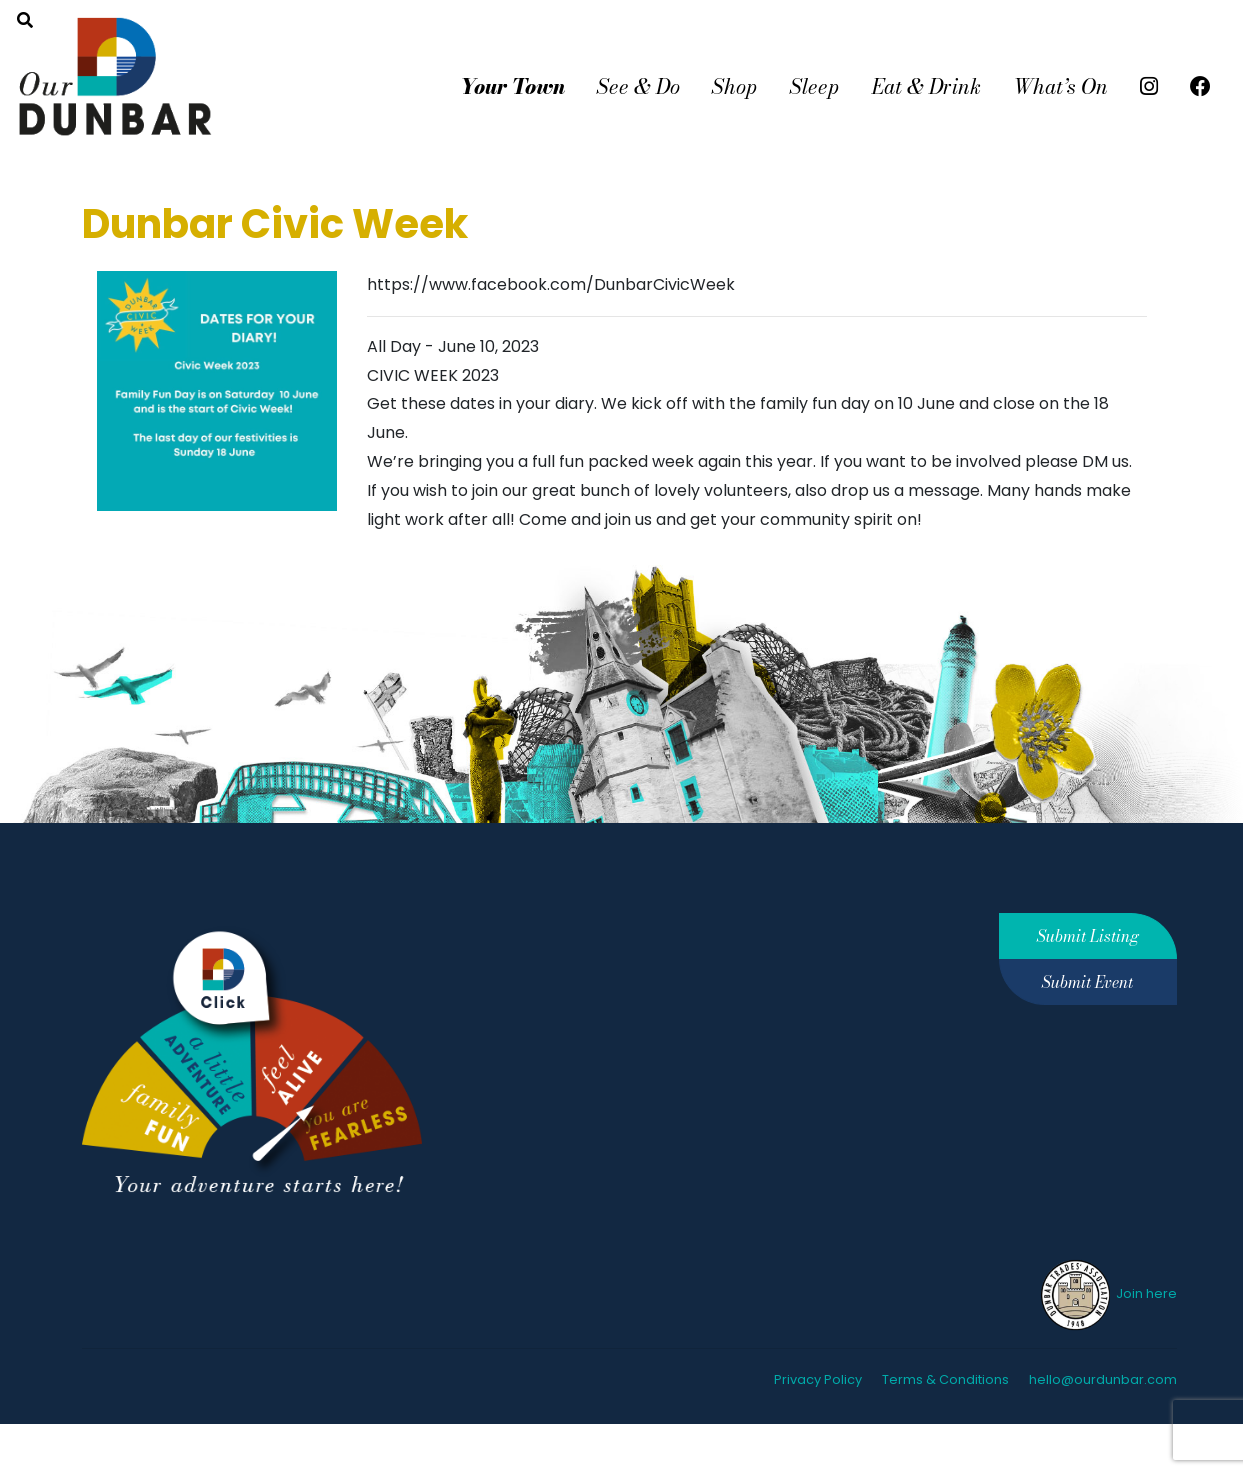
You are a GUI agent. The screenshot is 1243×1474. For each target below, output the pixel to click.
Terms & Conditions (945, 1379)
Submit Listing (1088, 936)
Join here (1107, 1293)
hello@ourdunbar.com (1103, 1379)
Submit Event (1087, 982)
